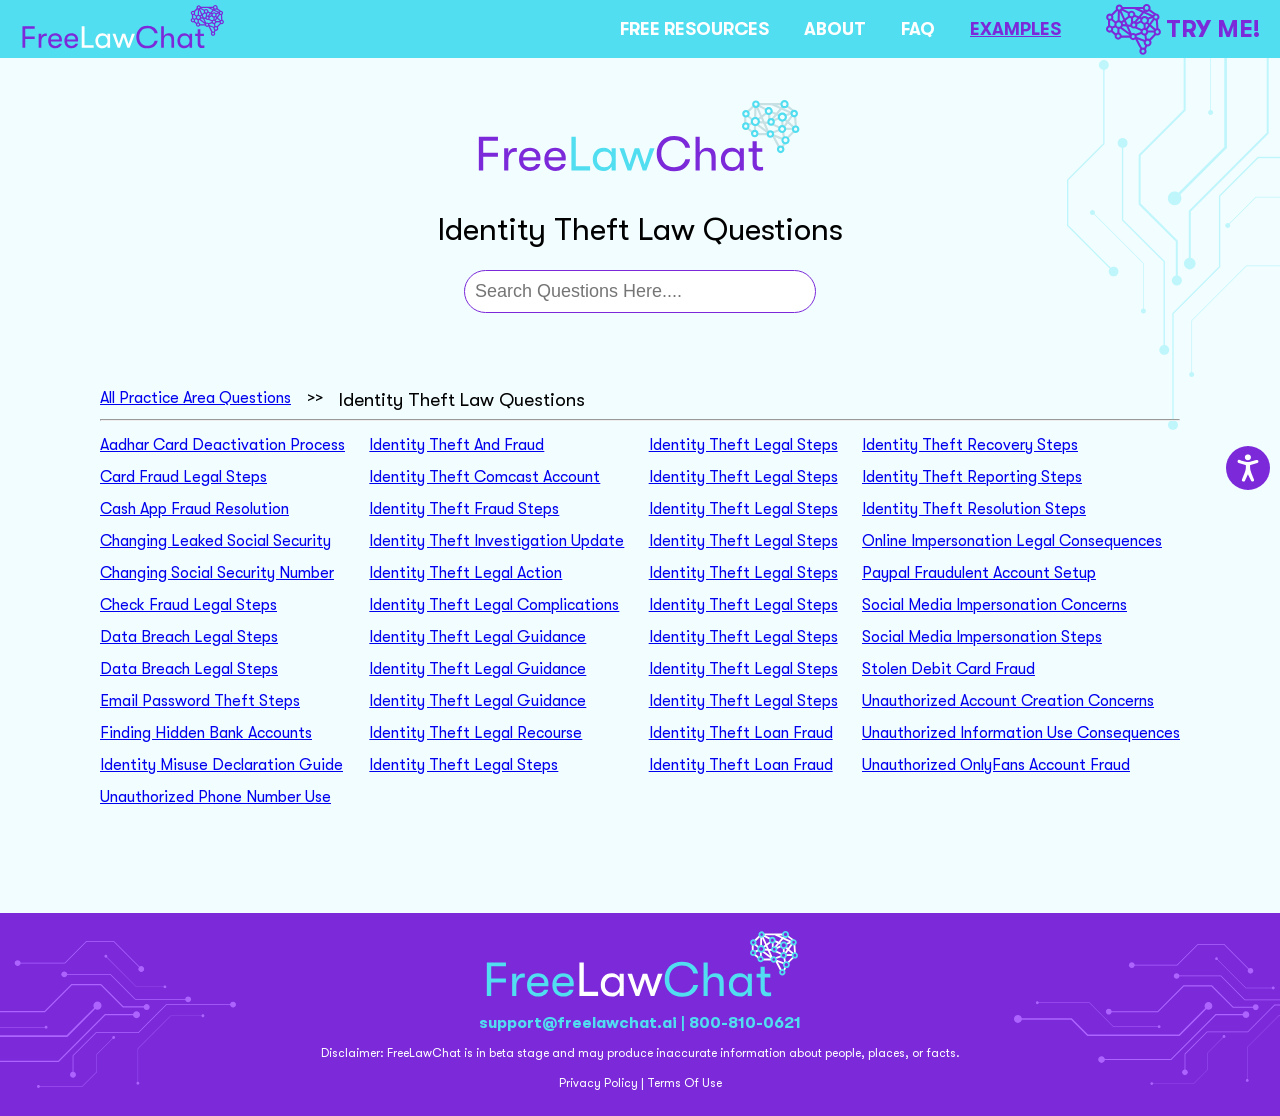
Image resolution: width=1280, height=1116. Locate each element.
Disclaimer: (352, 1053)
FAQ (918, 29)
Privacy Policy (598, 1083)
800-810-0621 (745, 1023)
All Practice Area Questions (195, 398)
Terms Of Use (684, 1083)
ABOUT (835, 29)
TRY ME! (1183, 29)
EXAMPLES (1015, 29)
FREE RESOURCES (694, 29)
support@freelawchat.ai (578, 1023)
